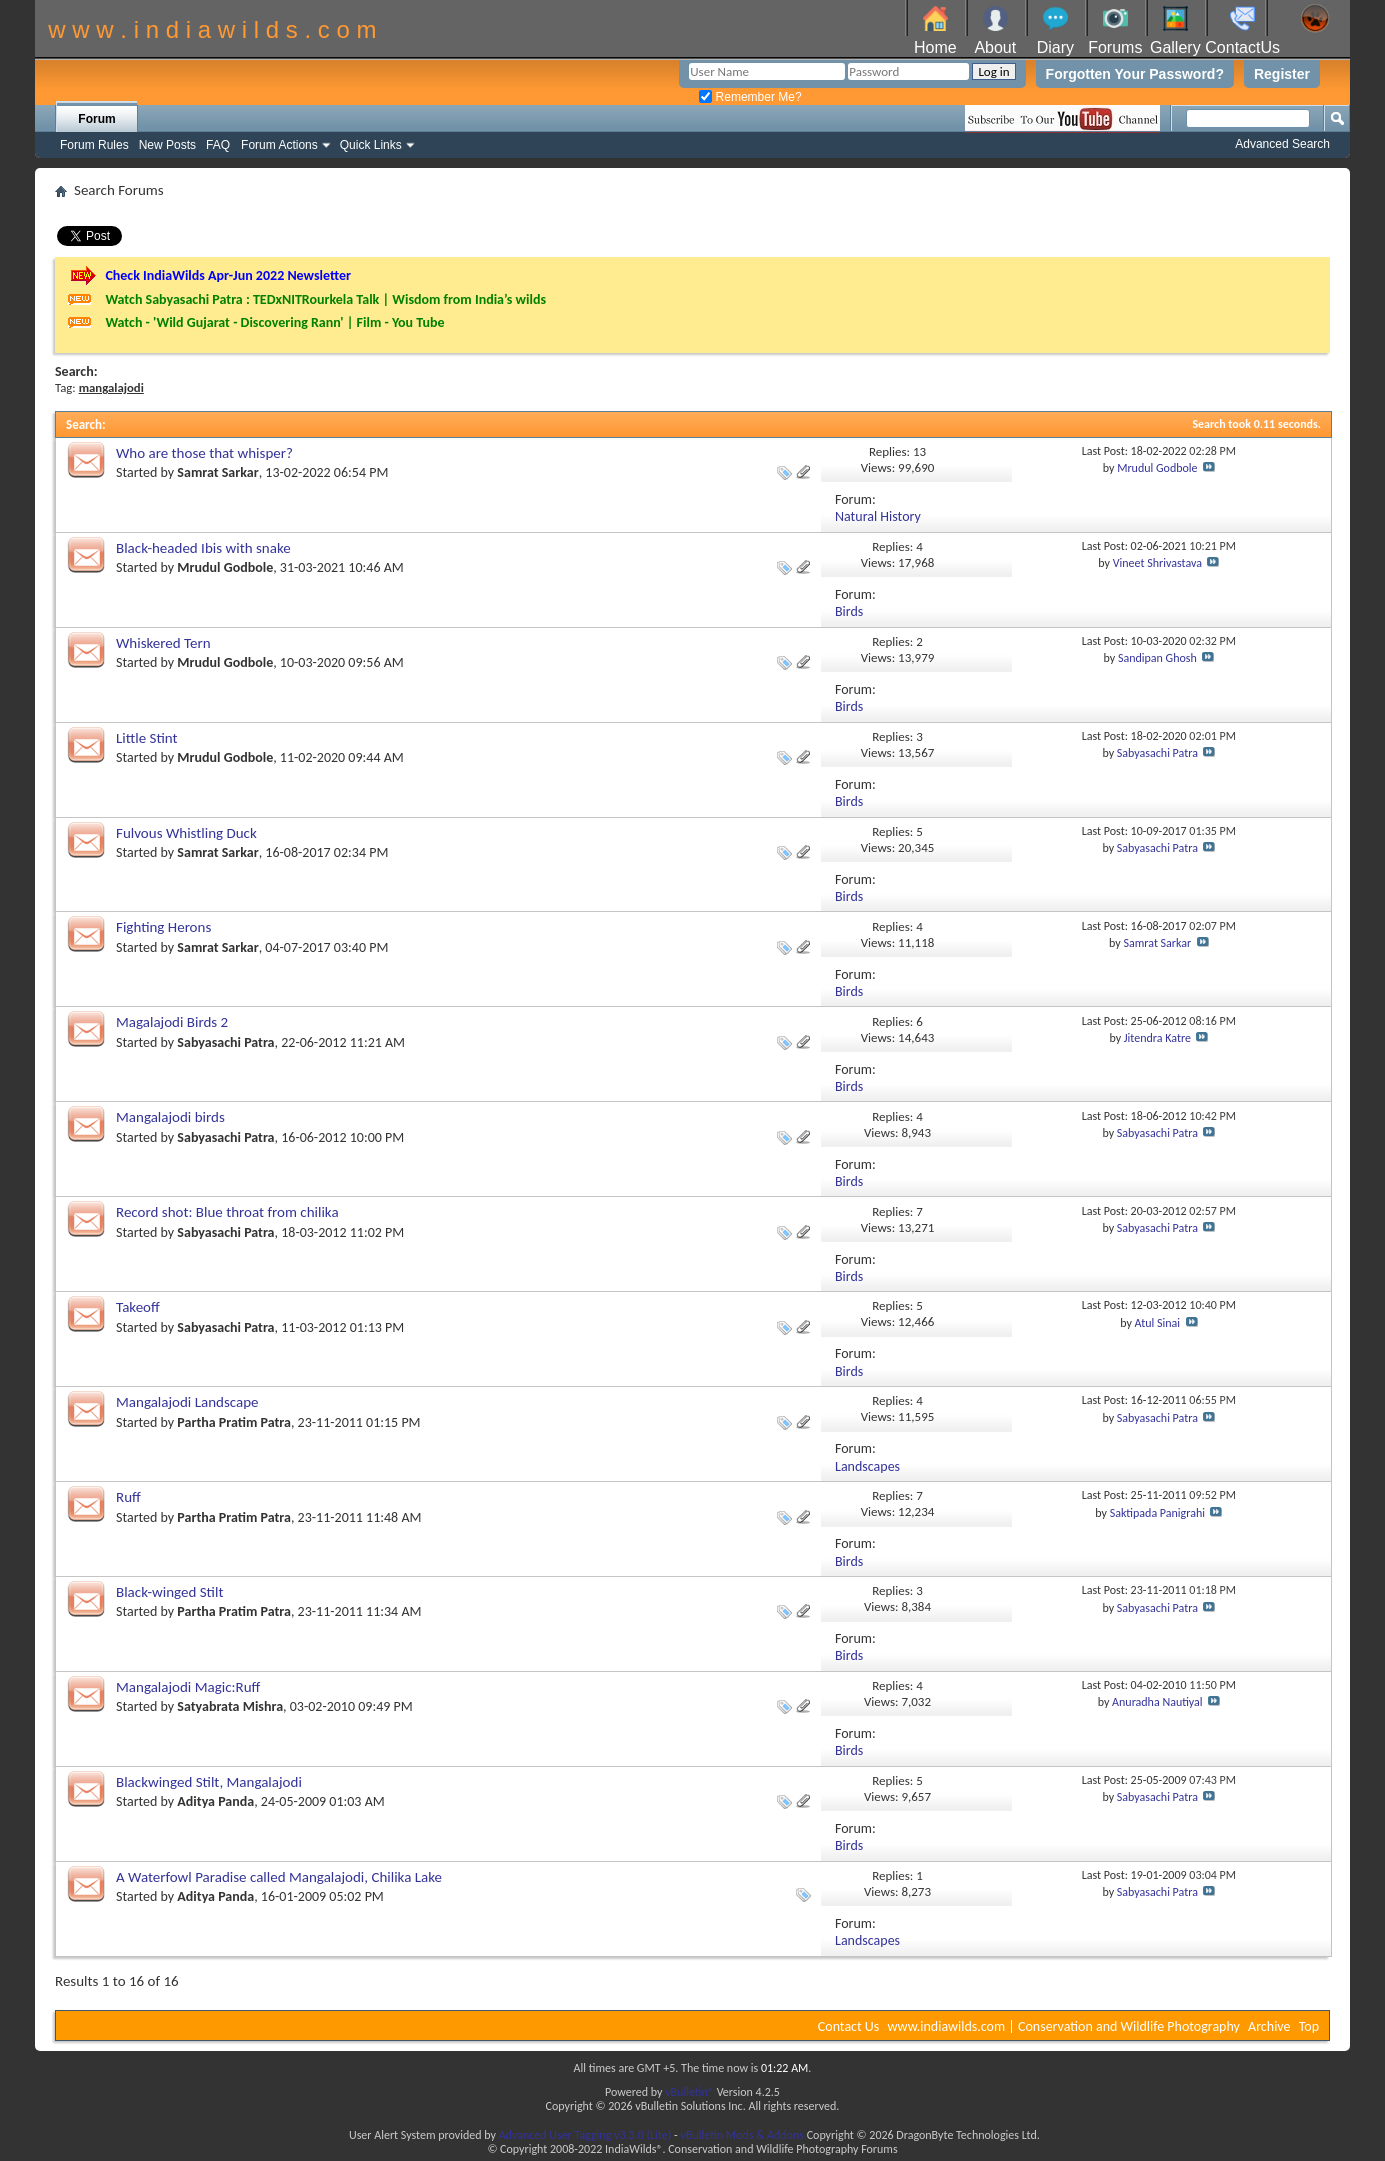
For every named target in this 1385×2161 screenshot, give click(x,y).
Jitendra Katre (1157, 1038)
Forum (96, 119)
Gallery (1175, 47)
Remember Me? (750, 97)
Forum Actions (279, 145)
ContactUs (1242, 47)
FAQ (218, 145)
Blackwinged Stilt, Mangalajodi (209, 1782)
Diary (1055, 47)
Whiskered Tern (163, 643)
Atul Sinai (1158, 1323)
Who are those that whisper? (204, 453)
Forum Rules (94, 145)
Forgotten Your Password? (1135, 74)
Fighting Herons (163, 927)
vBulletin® (689, 2092)
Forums (1115, 47)
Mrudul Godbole (1157, 468)
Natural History (878, 516)
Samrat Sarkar (217, 472)
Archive (1269, 2026)
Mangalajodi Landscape (187, 1402)
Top (1309, 2026)
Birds (849, 611)
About (995, 47)
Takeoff (138, 1307)
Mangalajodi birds (170, 1117)
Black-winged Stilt (169, 1592)
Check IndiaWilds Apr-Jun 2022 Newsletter (228, 275)
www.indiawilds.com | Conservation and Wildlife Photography (1064, 2026)
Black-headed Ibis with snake (203, 548)
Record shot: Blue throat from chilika (227, 1212)
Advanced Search (1282, 144)
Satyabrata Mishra (230, 1706)
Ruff (128, 1497)
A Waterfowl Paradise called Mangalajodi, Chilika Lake (279, 1877)
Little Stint (147, 738)
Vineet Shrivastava (1157, 563)
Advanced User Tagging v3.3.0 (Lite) (585, 2135)
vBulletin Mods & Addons (741, 2135)
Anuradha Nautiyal (1157, 1702)
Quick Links (371, 145)
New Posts (167, 145)
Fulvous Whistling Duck (186, 833)
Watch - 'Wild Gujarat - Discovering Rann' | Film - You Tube (274, 322)
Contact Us (849, 2026)
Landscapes (867, 1466)
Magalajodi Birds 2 (172, 1022)
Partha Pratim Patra (234, 1422)
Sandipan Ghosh (1157, 658)
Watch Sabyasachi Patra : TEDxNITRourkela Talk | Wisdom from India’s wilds (325, 299)
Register (1282, 74)
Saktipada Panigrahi (1157, 1513)
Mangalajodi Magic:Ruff (188, 1687)
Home (935, 47)
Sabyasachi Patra (1157, 753)
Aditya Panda (215, 1801)
